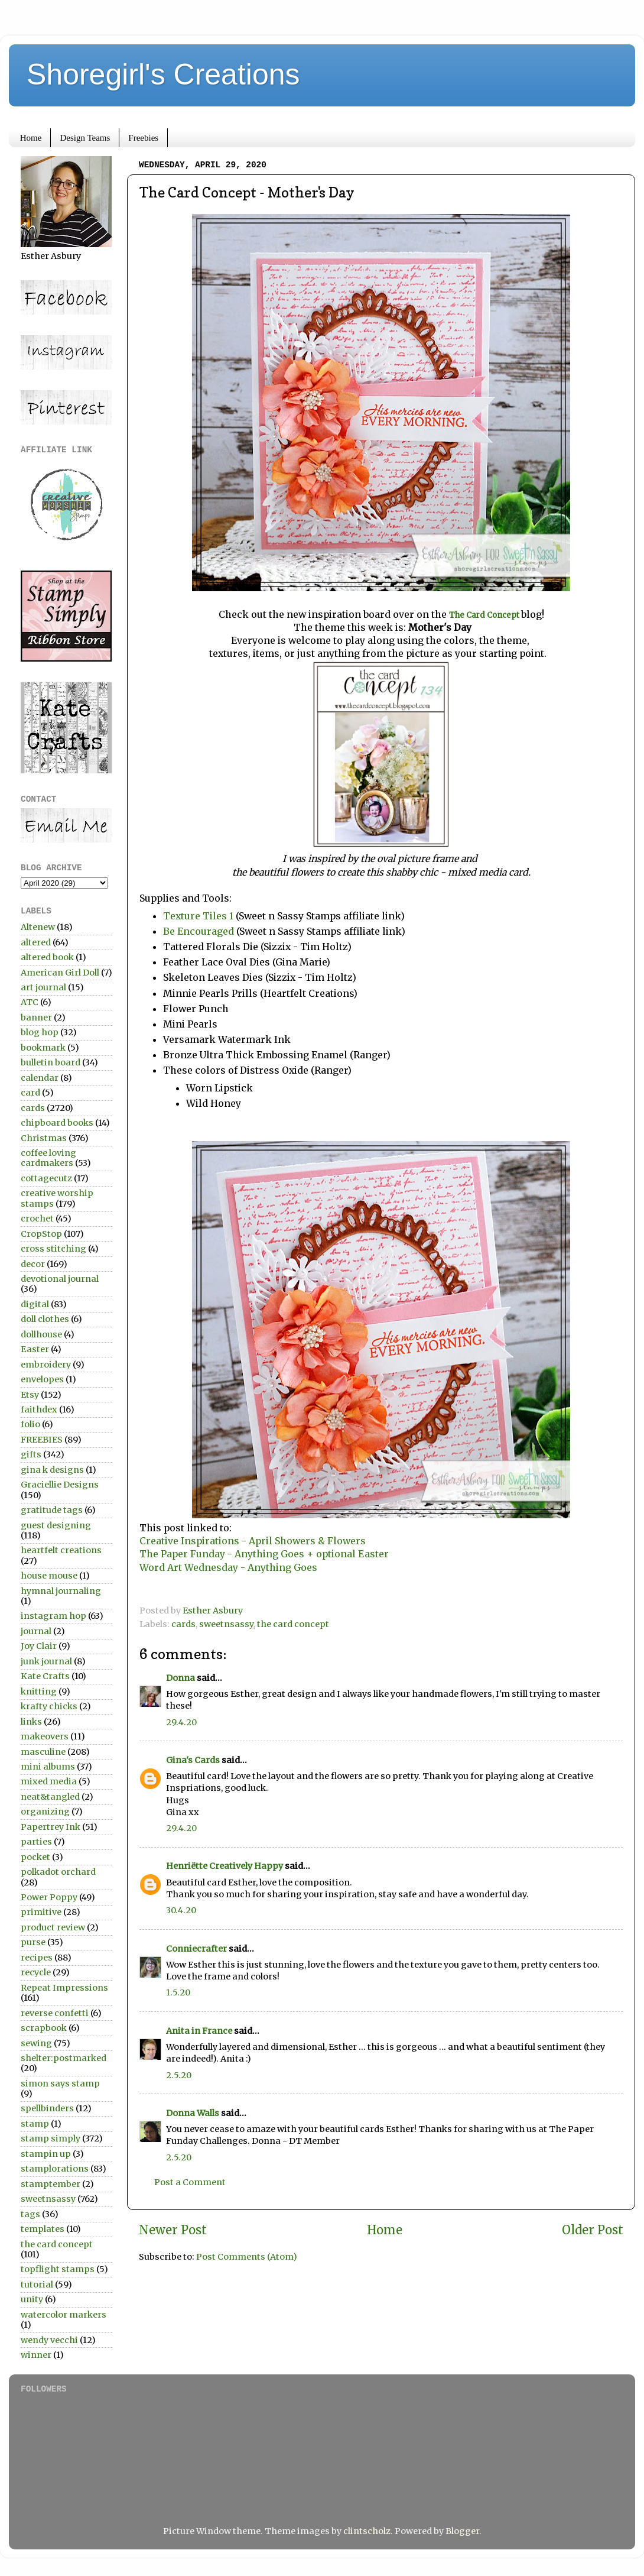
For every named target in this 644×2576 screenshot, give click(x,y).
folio (30, 1424)
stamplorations (55, 2168)
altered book (47, 957)
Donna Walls (192, 2113)
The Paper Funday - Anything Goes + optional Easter (264, 1554)
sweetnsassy (226, 1624)
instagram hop (53, 1616)
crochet (37, 1218)
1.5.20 (178, 1992)
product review (53, 1927)
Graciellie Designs (60, 1484)
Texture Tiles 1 (198, 916)
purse (33, 1942)
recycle (36, 1972)
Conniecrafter (196, 1948)
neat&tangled (50, 1796)
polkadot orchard (58, 1872)
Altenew (38, 927)
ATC (29, 1002)
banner (36, 1017)
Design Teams (85, 137)
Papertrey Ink (50, 1827)
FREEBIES (42, 1439)
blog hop (39, 1032)
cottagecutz (46, 1178)
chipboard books (57, 1122)
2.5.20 (178, 2075)
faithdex (39, 1409)
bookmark (43, 1047)
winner (36, 2355)
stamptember (50, 2184)
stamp (35, 2123)
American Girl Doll (60, 972)
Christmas (44, 1138)
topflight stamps (58, 2269)
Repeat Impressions (64, 1987)
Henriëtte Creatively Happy (224, 1866)
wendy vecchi (49, 2340)
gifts (31, 1454)
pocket (35, 1857)
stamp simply (50, 2138)
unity (32, 2299)
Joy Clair (39, 1646)
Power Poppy (49, 1897)
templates (42, 2229)
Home (31, 137)
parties (36, 1841)
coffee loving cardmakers (48, 1158)
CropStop (41, 1234)
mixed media (49, 1781)
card (30, 1092)
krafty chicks (49, 1706)
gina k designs (52, 1469)
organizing (45, 1811)
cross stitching (53, 1248)
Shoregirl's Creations (163, 74)
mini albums (48, 1766)
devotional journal (60, 1279)
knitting (39, 1691)
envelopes (42, 1379)
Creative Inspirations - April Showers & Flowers (252, 1541)
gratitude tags (52, 1510)
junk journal (46, 1661)
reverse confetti (55, 2013)
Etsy (30, 1394)
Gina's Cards (193, 1760)
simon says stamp (60, 2083)
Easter (35, 1349)
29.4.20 (181, 1722)
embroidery (46, 1364)
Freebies (143, 137)
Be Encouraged (198, 931)
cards (183, 1624)
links (31, 1721)
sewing (36, 2043)
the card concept (293, 1624)
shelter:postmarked (63, 2058)
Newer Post (173, 2230)
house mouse (49, 1575)
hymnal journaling (61, 1591)
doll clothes (45, 1319)
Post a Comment (190, 2182)
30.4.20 (181, 1910)
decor (33, 1264)
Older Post (592, 2230)
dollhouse (41, 1334)
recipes (37, 1957)
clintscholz (367, 2531)
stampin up (46, 2154)
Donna (180, 1678)
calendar (39, 1077)
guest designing (56, 1525)
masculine (43, 1752)
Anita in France (199, 2031)
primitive (41, 1912)
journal (36, 1631)
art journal (43, 987)
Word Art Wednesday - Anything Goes (228, 1567)
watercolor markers (63, 2314)
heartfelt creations (61, 1550)
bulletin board (50, 1062)
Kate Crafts (45, 1676)
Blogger (462, 2531)
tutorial (37, 2284)
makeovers (45, 1736)
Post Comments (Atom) (246, 2256)
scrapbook (44, 2028)
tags (30, 2214)
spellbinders (47, 2108)
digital (35, 1304)
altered (36, 942)
